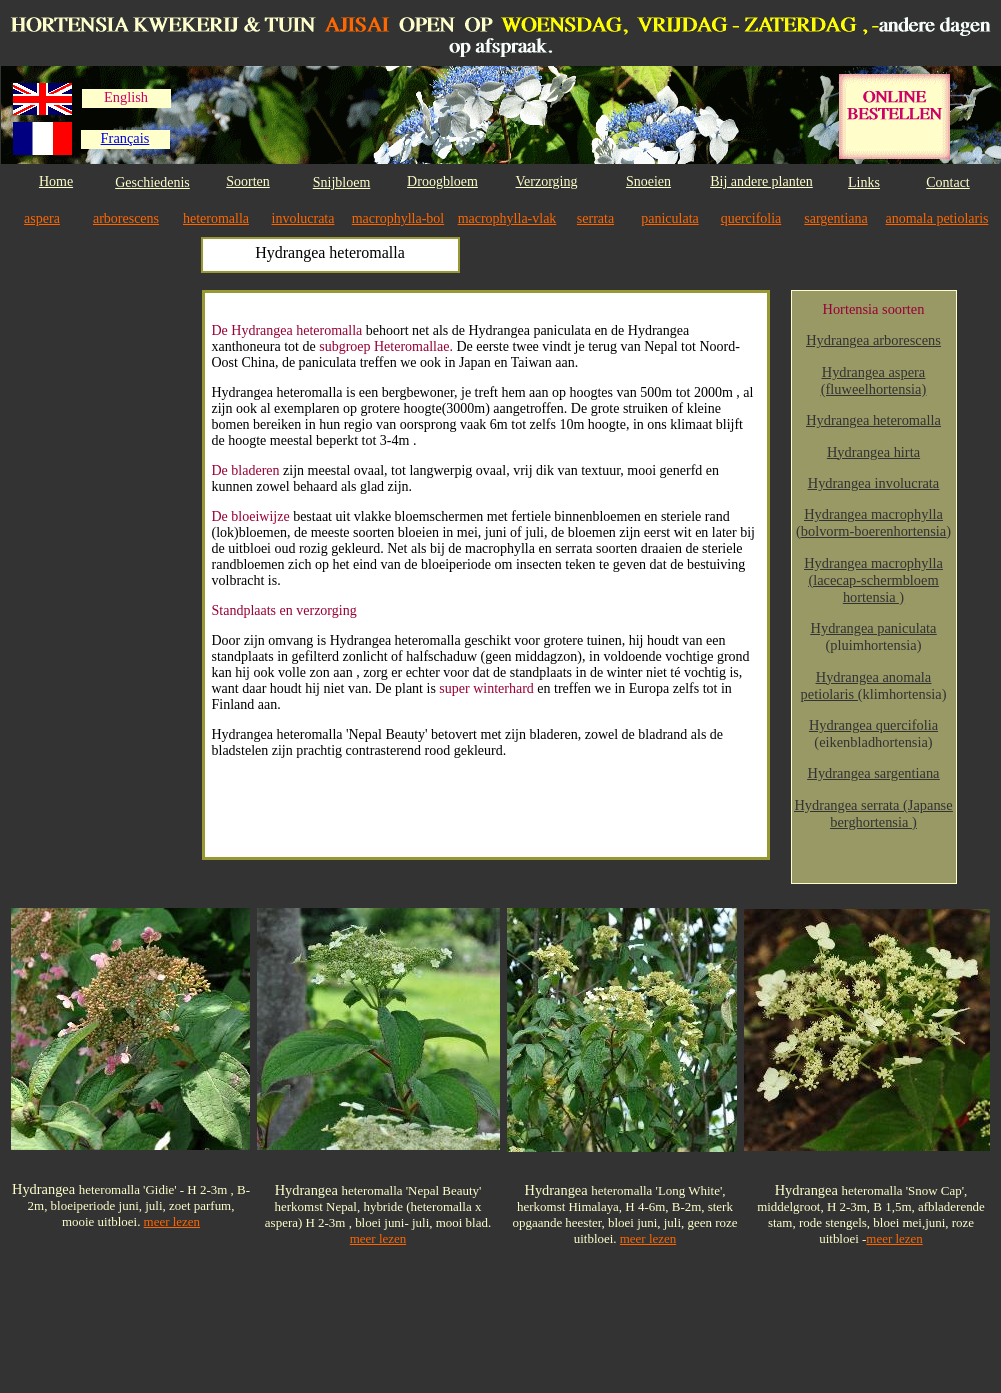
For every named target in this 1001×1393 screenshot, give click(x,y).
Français (125, 138)
